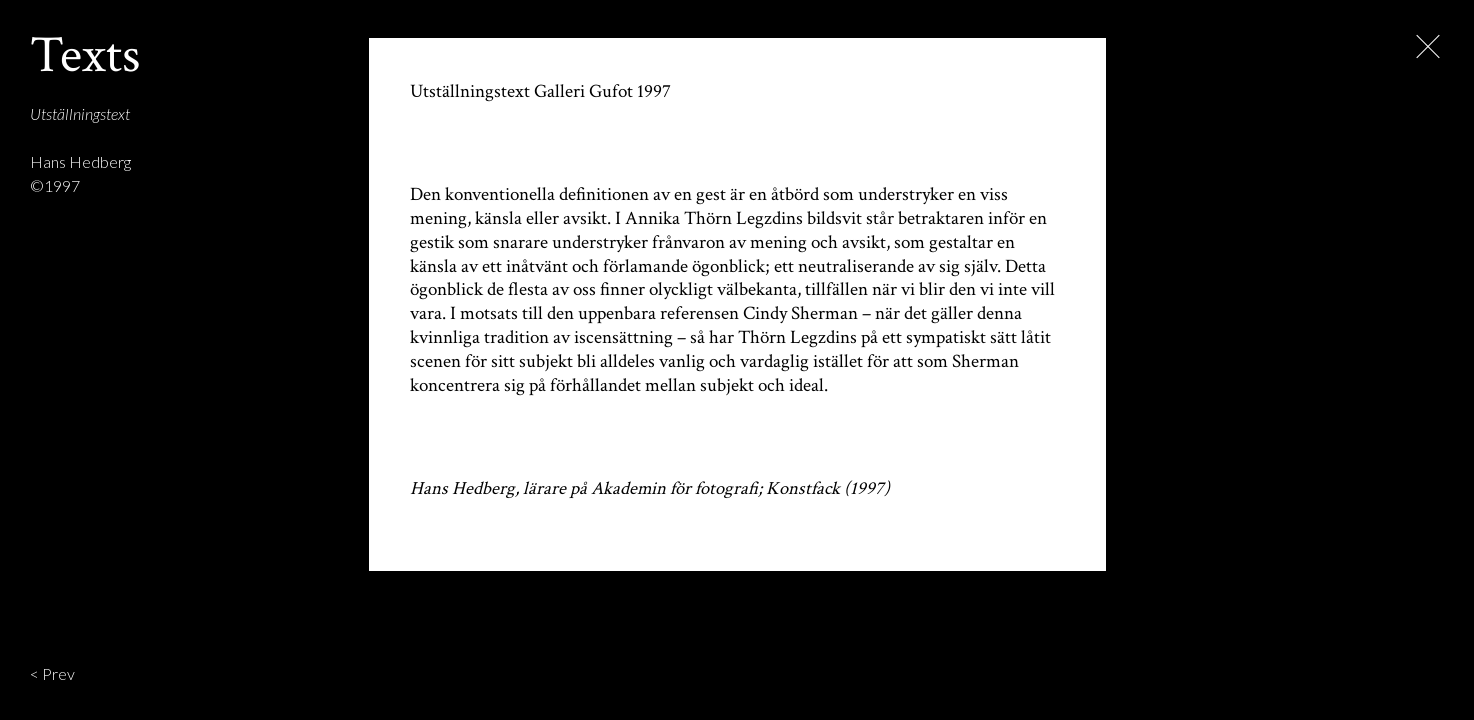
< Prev (52, 673)
